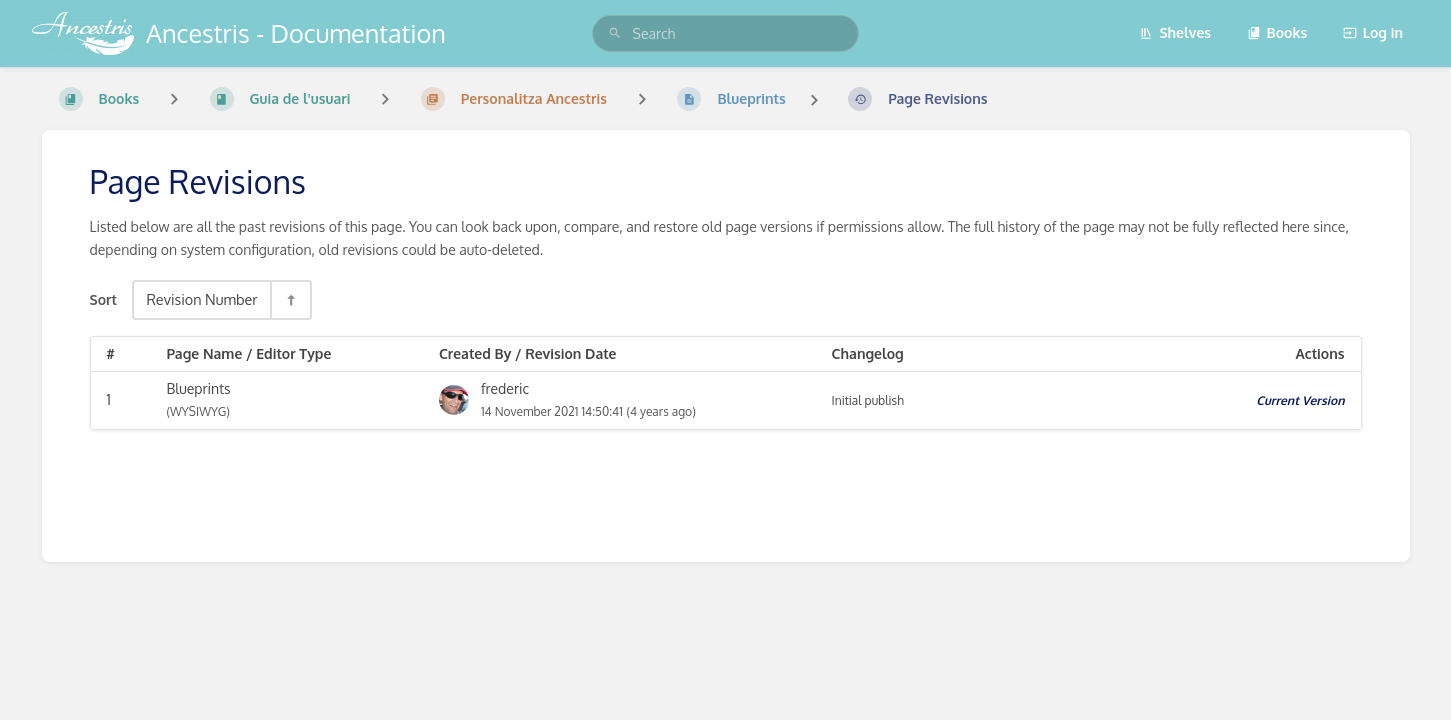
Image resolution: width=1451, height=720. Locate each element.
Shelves (1175, 32)
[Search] (615, 33)
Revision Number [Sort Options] (201, 299)
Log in (1373, 32)
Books (1277, 32)
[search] (726, 33)
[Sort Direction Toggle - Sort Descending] (290, 299)
